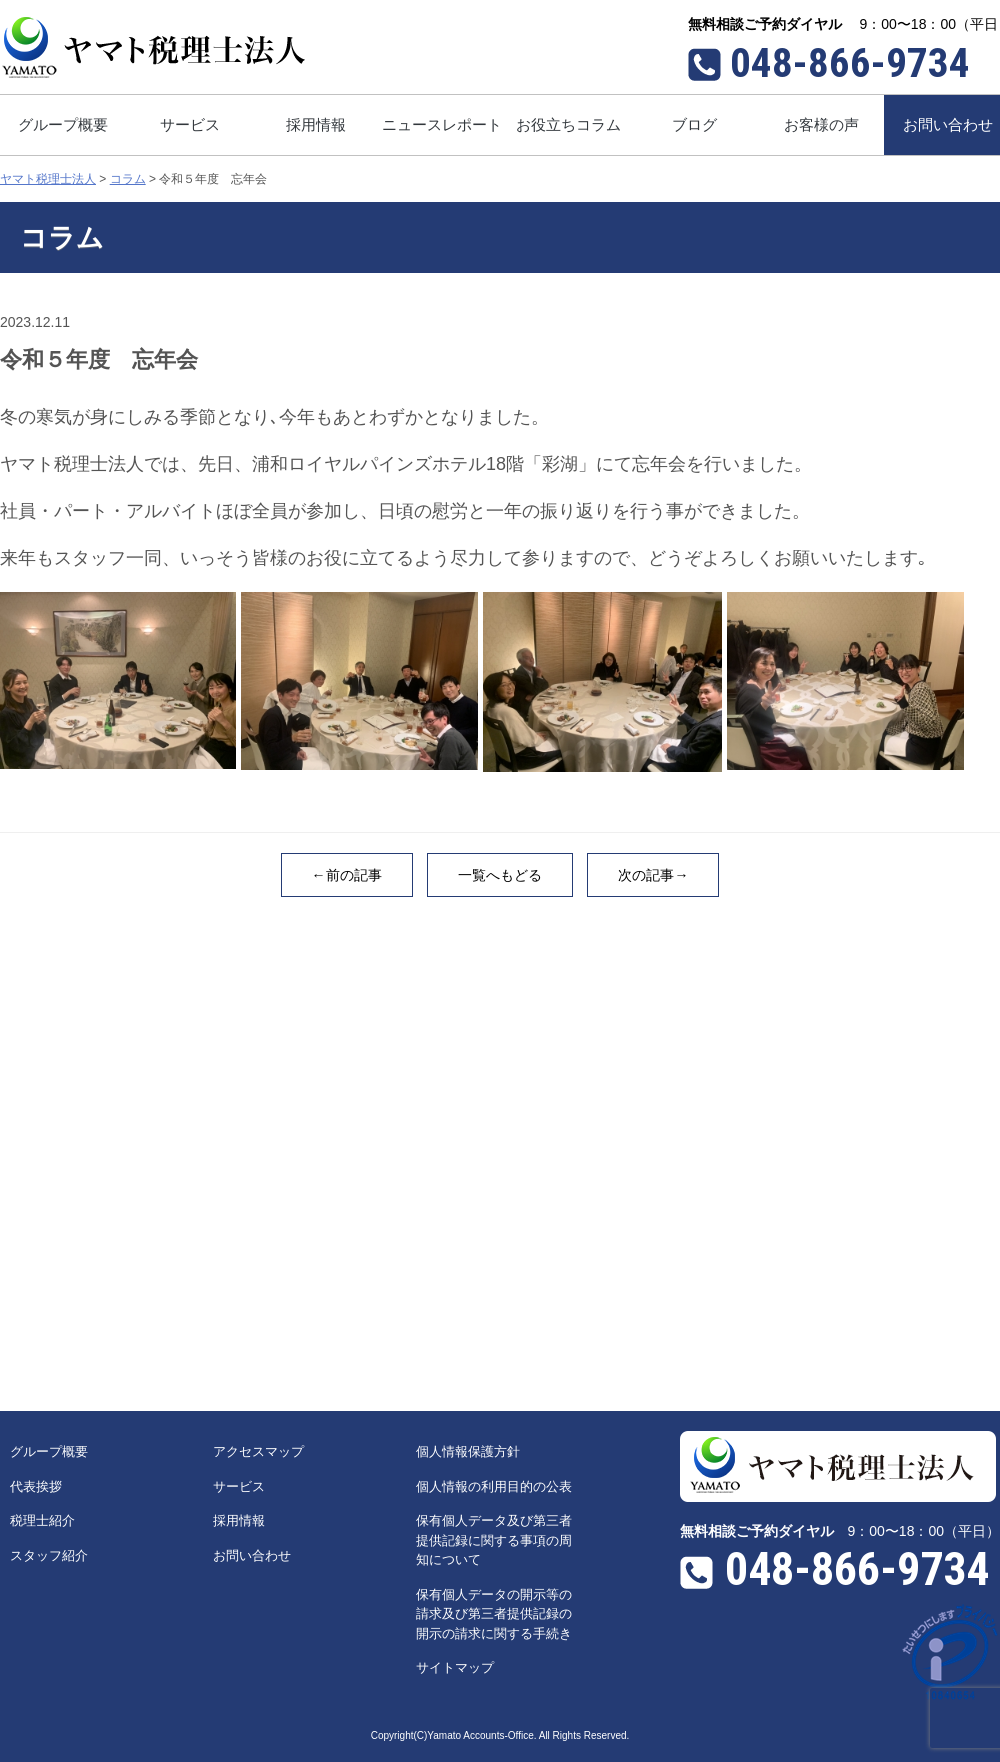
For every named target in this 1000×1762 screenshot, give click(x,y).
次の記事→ (653, 875)
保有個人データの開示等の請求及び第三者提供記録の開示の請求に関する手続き (494, 1614)
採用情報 (239, 1520)
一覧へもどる (500, 875)
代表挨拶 (36, 1486)
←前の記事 (347, 875)
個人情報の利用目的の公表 (494, 1486)
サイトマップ (455, 1667)
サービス (239, 1486)
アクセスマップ (258, 1451)
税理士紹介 (42, 1520)
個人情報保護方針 (468, 1451)
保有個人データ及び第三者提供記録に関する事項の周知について (494, 1540)
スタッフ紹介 (49, 1555)
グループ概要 (49, 1451)
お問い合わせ (252, 1555)
